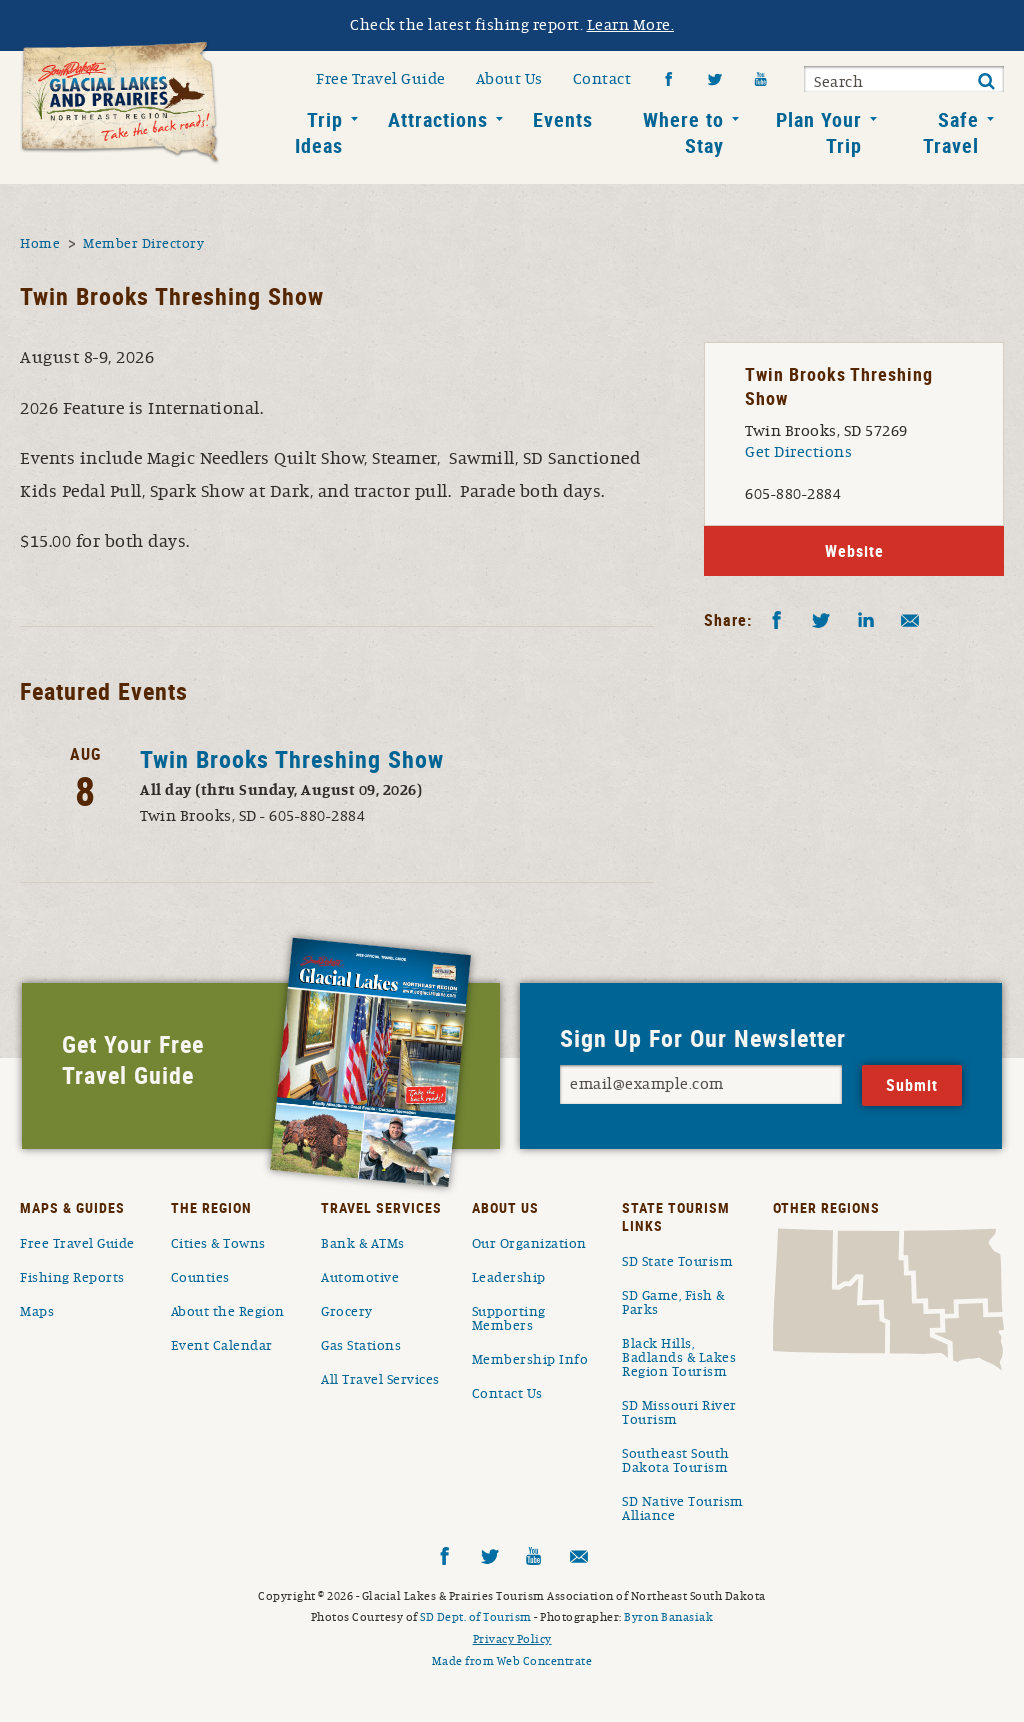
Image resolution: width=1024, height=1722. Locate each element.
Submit (986, 82)
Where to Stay (683, 132)
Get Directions (798, 452)
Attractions (438, 119)
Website (854, 551)
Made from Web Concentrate (512, 1661)
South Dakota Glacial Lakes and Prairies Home (120, 103)
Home (40, 244)
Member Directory (143, 244)
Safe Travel (951, 132)
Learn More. (631, 25)
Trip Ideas (319, 132)
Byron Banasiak (668, 1617)
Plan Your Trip (819, 132)
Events (563, 119)
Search (838, 82)
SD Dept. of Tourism (476, 1617)
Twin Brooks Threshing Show (292, 759)
